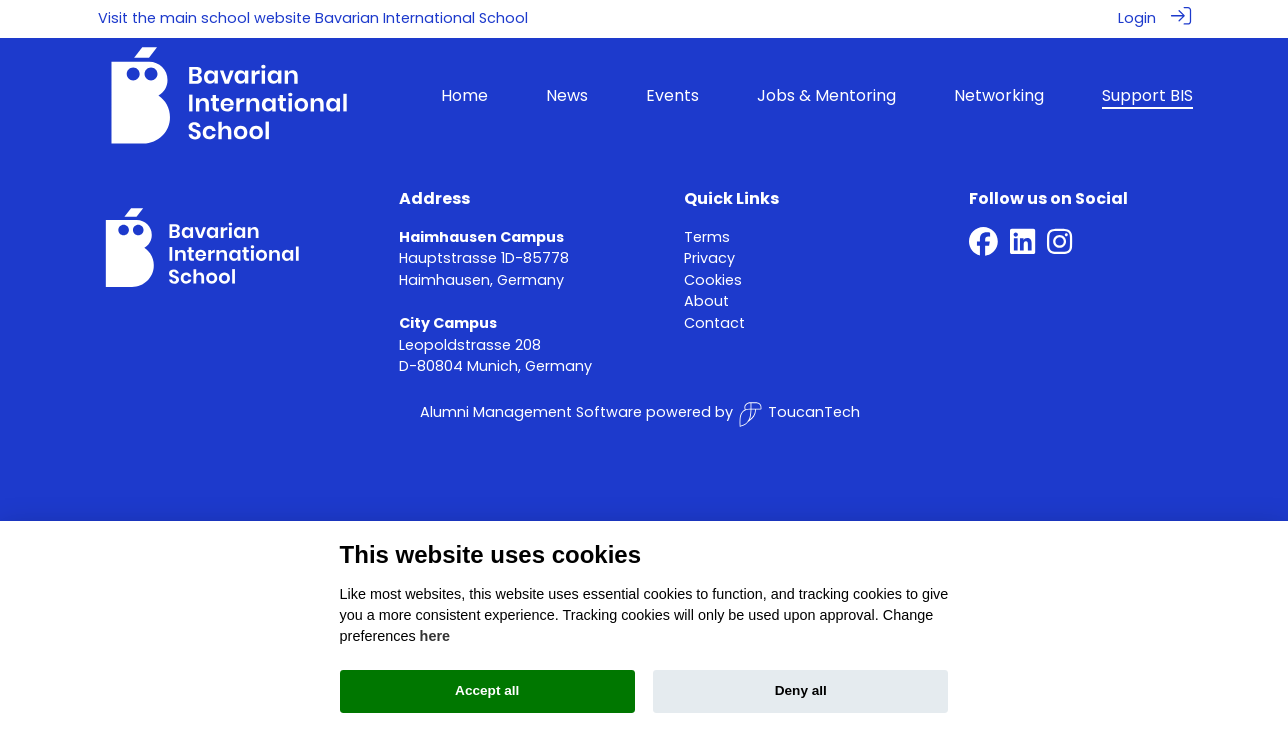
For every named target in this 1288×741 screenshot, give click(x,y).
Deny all (801, 690)
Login (1137, 18)
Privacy (709, 257)
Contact (714, 322)
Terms (707, 236)
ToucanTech (799, 413)
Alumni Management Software (531, 411)
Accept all (487, 690)
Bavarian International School (421, 18)
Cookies (713, 279)
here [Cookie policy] (435, 636)
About (706, 301)
